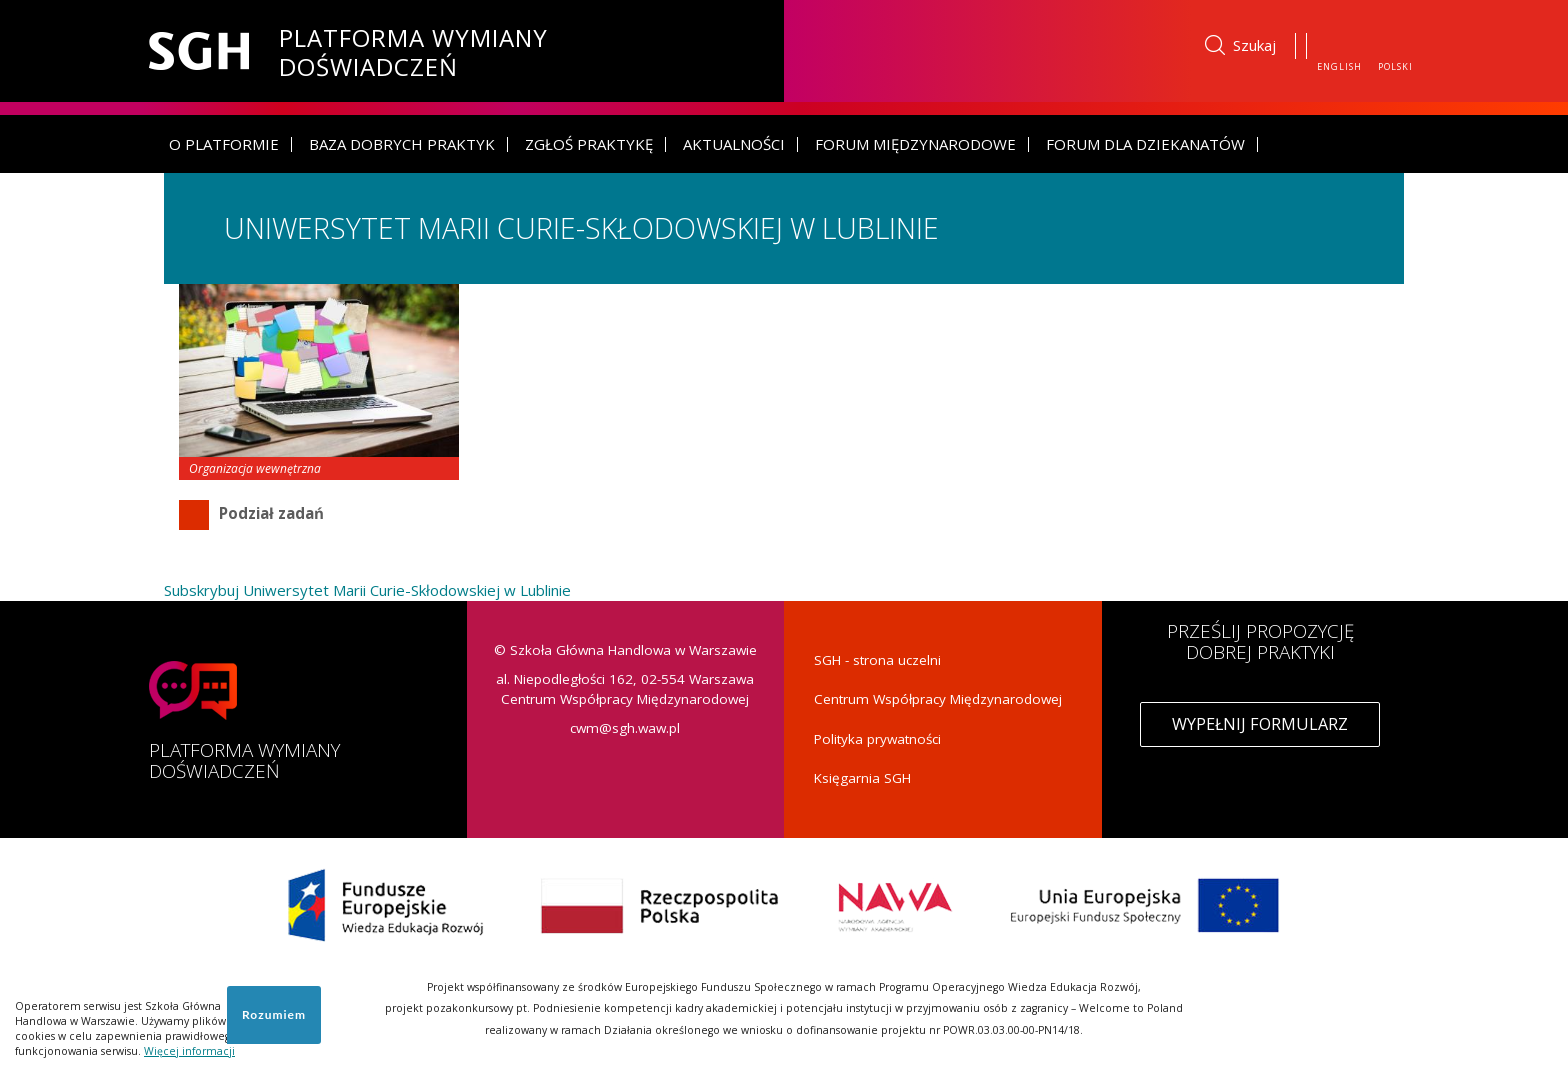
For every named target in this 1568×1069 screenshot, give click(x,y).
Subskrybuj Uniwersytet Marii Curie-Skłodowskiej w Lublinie (367, 590)
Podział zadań (271, 513)
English (1339, 66)
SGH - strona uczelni (877, 660)
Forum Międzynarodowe (915, 144)
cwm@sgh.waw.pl (625, 728)
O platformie (224, 144)
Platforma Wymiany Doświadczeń (413, 49)
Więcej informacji (189, 1051)
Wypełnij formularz (1260, 724)
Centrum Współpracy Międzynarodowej (938, 699)
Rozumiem (274, 1014)
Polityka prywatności (877, 739)
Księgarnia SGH (862, 778)
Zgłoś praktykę (589, 144)
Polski (1395, 66)
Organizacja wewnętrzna (255, 468)
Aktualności (734, 144)
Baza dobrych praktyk (402, 144)
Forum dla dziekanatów (1145, 144)
